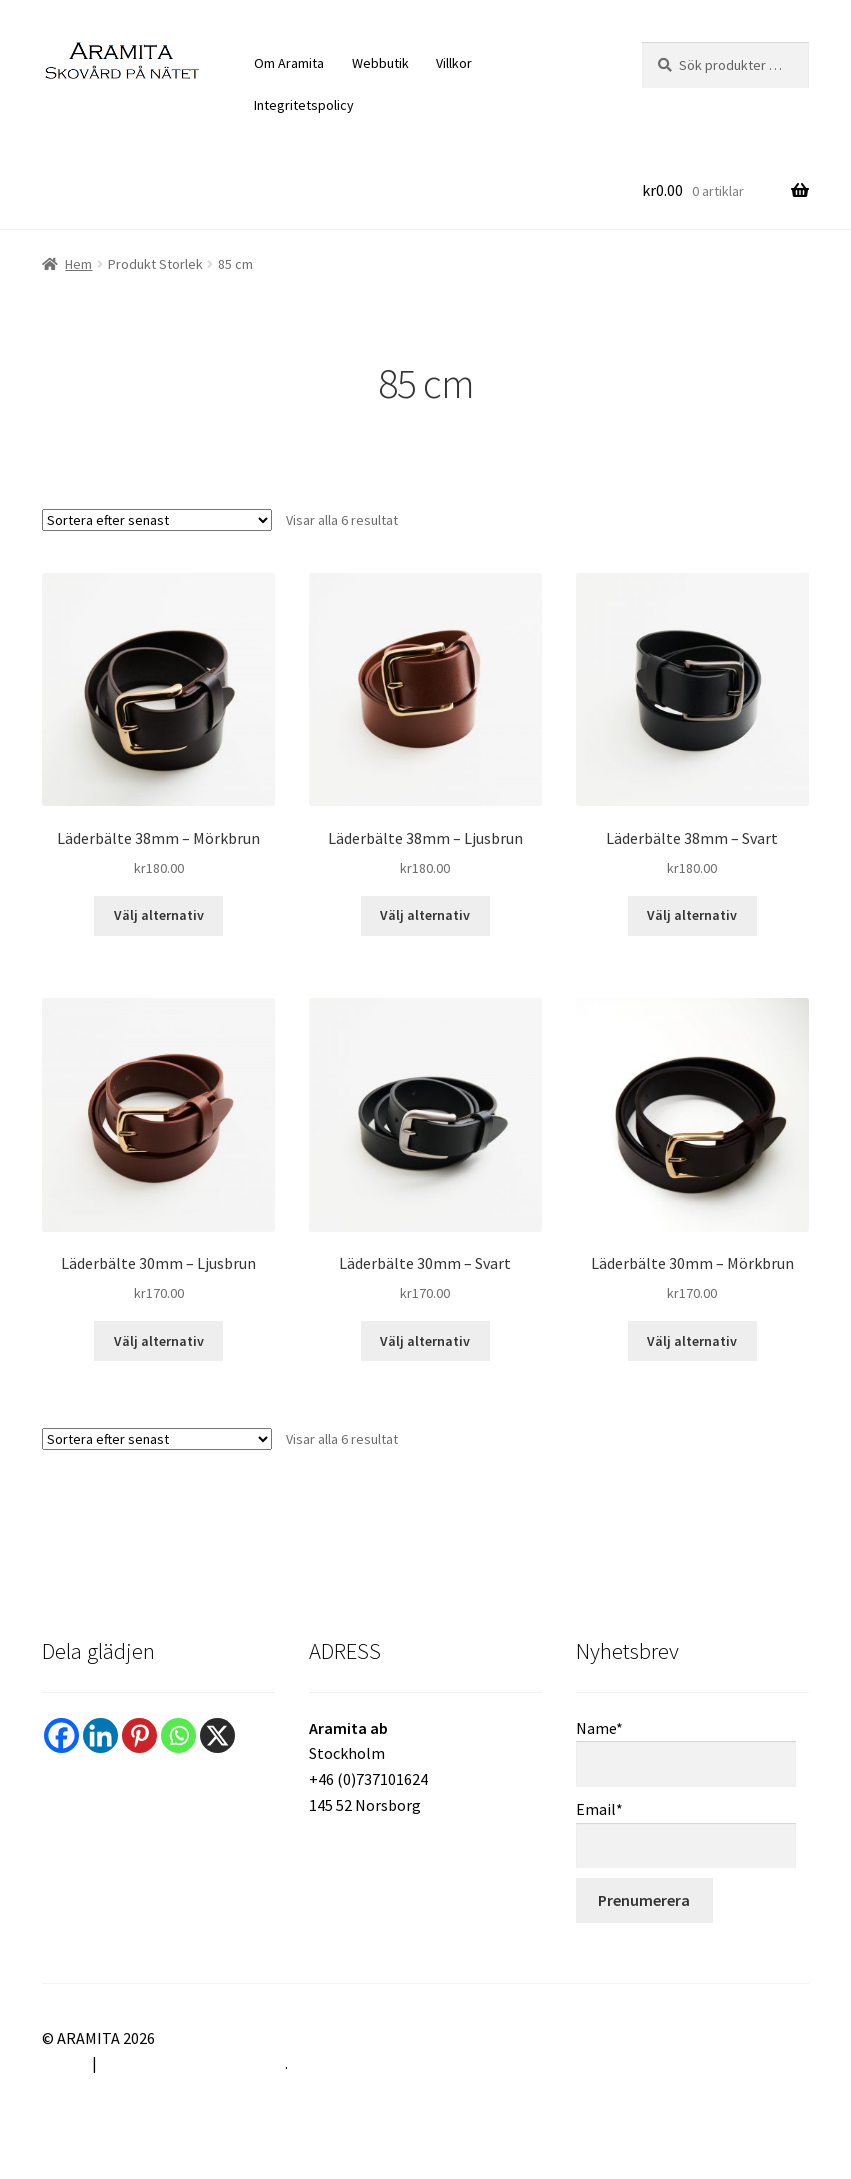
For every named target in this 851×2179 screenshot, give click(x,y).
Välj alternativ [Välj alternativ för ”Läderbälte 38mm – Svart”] (692, 915)
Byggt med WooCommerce (193, 2063)
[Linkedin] (100, 1735)
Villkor (454, 63)
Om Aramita (289, 63)
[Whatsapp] (178, 1735)
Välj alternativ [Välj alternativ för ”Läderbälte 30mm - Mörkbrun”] (692, 1341)
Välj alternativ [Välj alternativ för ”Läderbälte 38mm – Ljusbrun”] (425, 915)
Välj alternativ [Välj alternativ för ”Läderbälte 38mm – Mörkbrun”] (159, 915)
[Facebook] (61, 1735)
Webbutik (380, 63)
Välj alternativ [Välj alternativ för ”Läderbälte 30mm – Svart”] (425, 1341)
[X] (217, 1735)
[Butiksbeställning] (157, 520)
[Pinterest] (139, 1735)
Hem (78, 264)
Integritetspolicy (304, 105)
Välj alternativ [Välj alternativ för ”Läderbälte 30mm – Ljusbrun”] (159, 1341)
